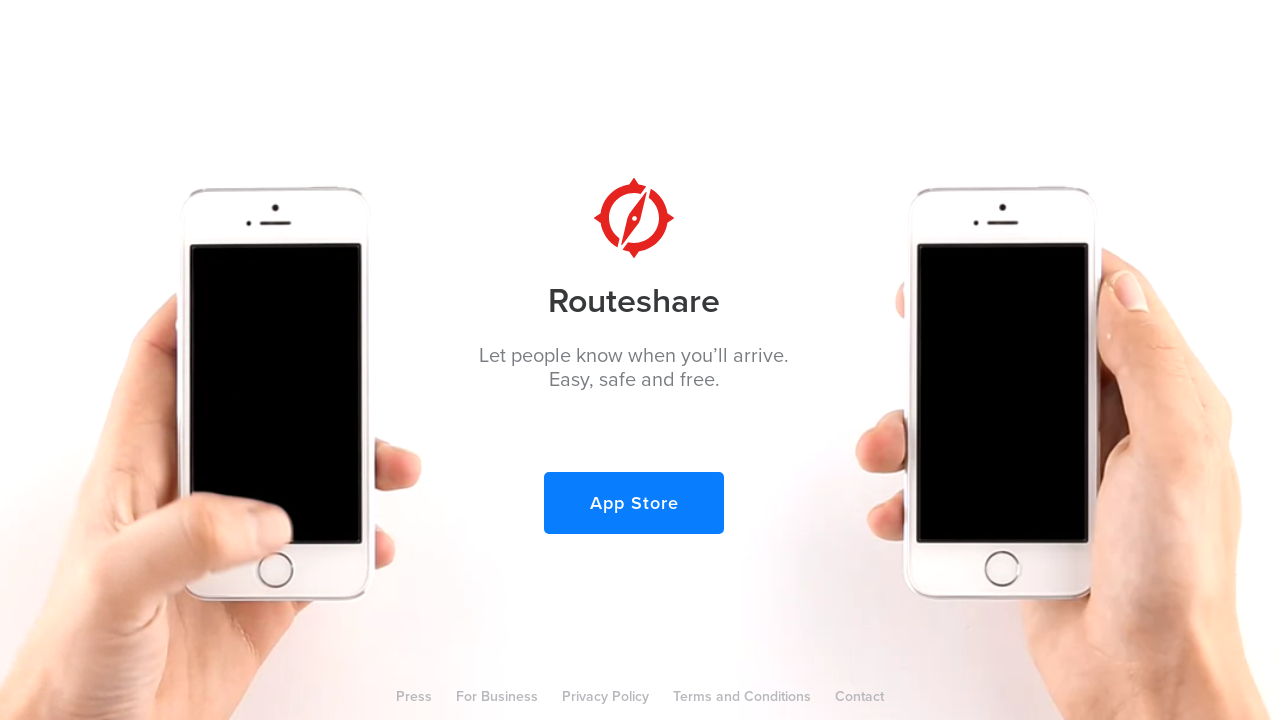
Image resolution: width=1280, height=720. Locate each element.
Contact (859, 696)
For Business (497, 696)
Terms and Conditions (742, 696)
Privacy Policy (605, 696)
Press (414, 696)
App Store (634, 503)
